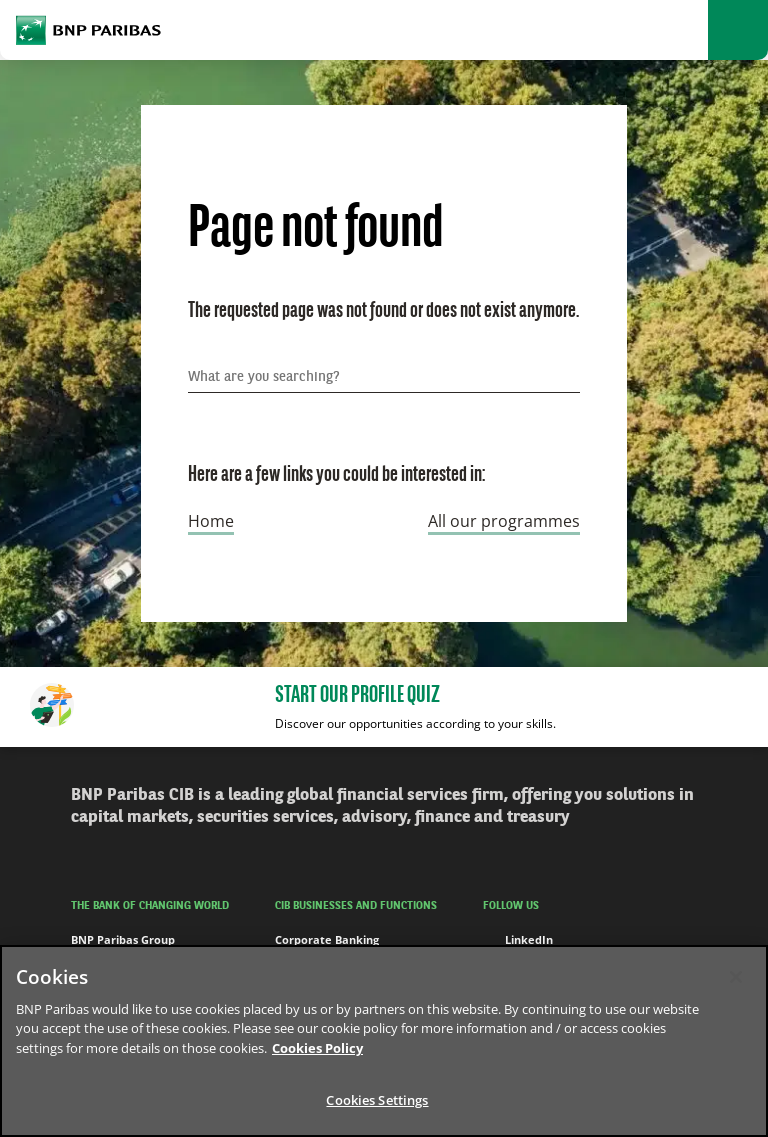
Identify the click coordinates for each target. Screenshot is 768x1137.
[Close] (736, 977)
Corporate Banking (327, 939)
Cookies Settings (377, 1100)
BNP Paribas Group (123, 939)
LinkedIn (518, 940)
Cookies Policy (317, 1048)
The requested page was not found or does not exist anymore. (383, 311)
